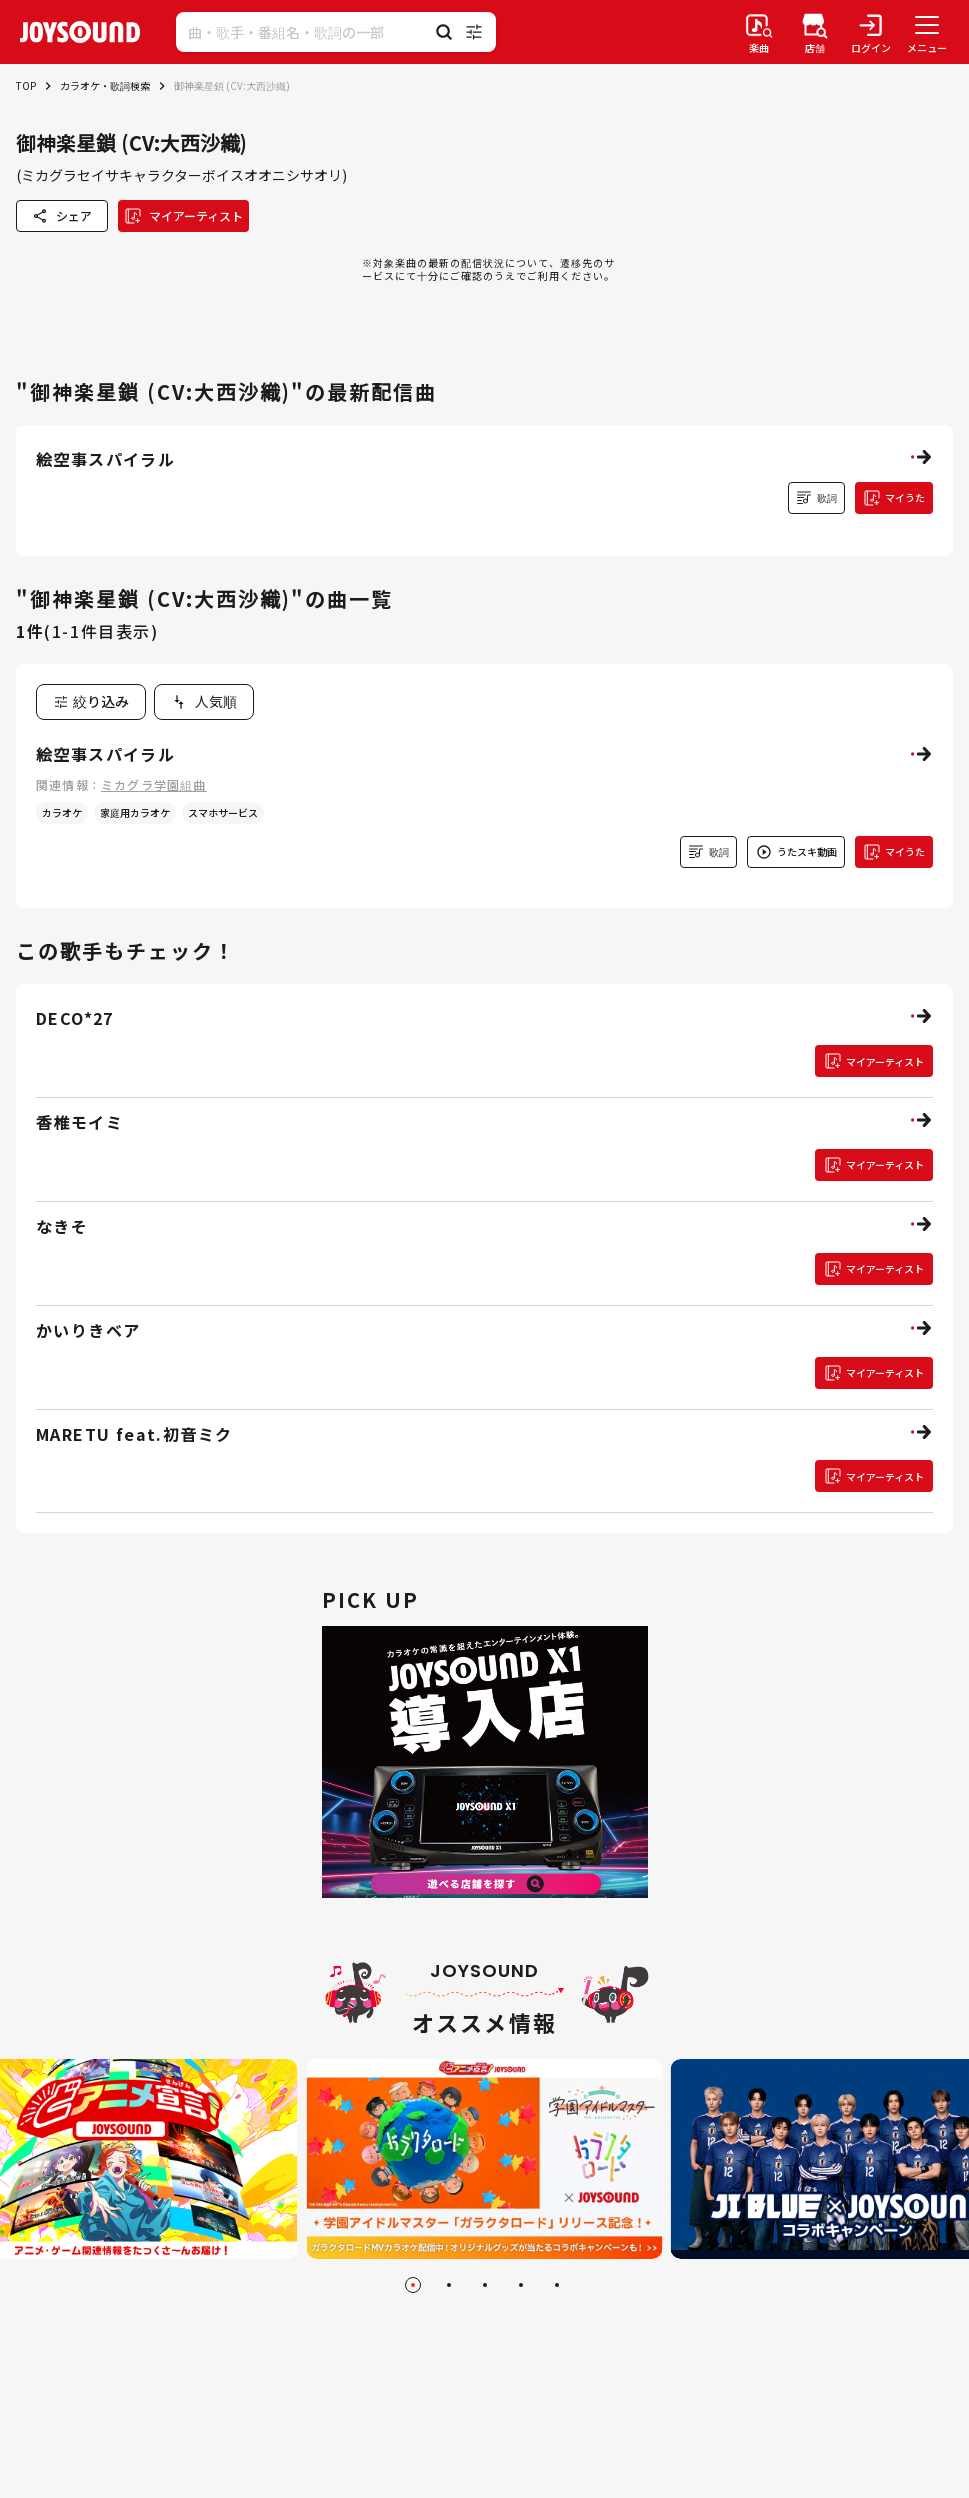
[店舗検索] (815, 32)
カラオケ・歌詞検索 (105, 85)
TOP (26, 85)
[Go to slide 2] (449, 2285)
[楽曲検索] (759, 32)
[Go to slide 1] (413, 2285)
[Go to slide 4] (521, 2285)
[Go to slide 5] (557, 2285)
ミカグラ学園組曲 (154, 784)
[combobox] (204, 702)
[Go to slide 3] (485, 2285)
